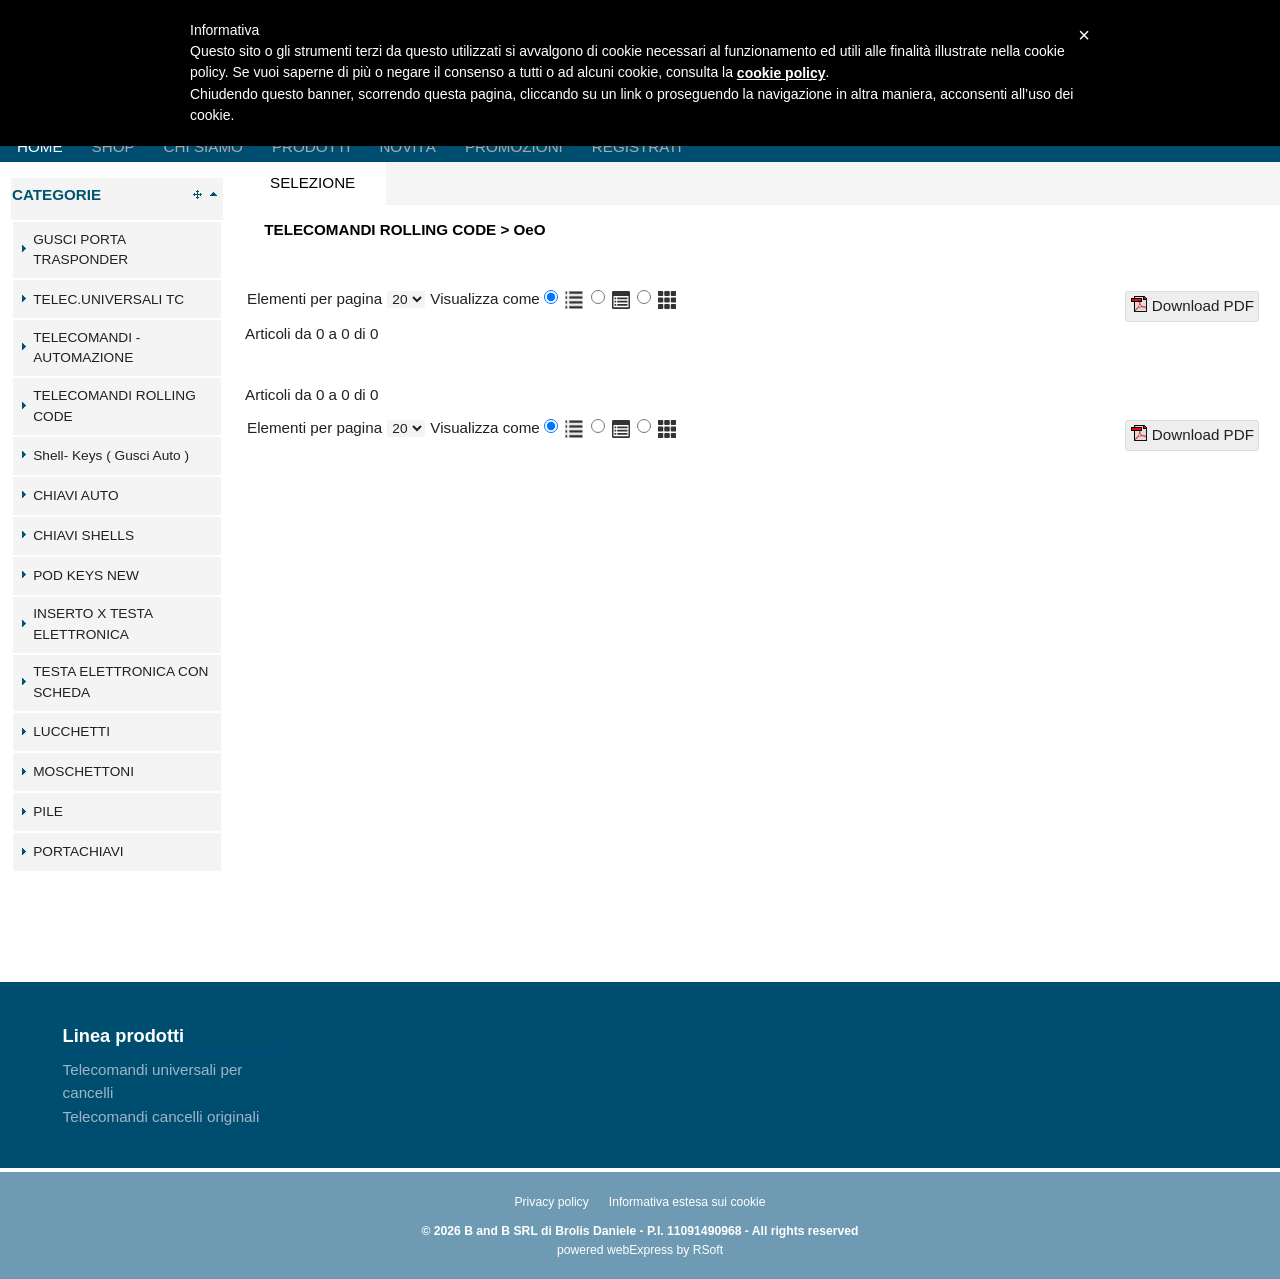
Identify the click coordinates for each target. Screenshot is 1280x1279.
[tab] (117, 250)
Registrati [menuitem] (637, 146)
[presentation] (312, 183)
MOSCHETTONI (83, 771)
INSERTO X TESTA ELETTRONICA (92, 624)
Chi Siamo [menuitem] (203, 146)
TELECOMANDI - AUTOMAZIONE (86, 348)
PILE (48, 811)
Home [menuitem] (40, 146)
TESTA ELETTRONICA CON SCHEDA (120, 682)
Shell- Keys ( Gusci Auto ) (111, 455)
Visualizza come (484, 298)
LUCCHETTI (71, 731)
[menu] (173, 1093)
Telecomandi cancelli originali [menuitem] (161, 1116)
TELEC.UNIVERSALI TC (108, 299)
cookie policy (781, 73)
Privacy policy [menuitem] (551, 1202)
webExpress (640, 1250)
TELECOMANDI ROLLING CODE (114, 406)
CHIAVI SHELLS (83, 535)
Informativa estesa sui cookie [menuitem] (687, 1202)
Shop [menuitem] (113, 146)
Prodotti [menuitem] (311, 146)
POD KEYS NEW (86, 575)
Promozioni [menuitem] (514, 146)
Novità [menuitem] (407, 146)
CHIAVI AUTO (75, 495)
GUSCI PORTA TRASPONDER (80, 250)
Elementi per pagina (314, 298)
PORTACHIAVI (78, 851)
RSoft (708, 1250)
